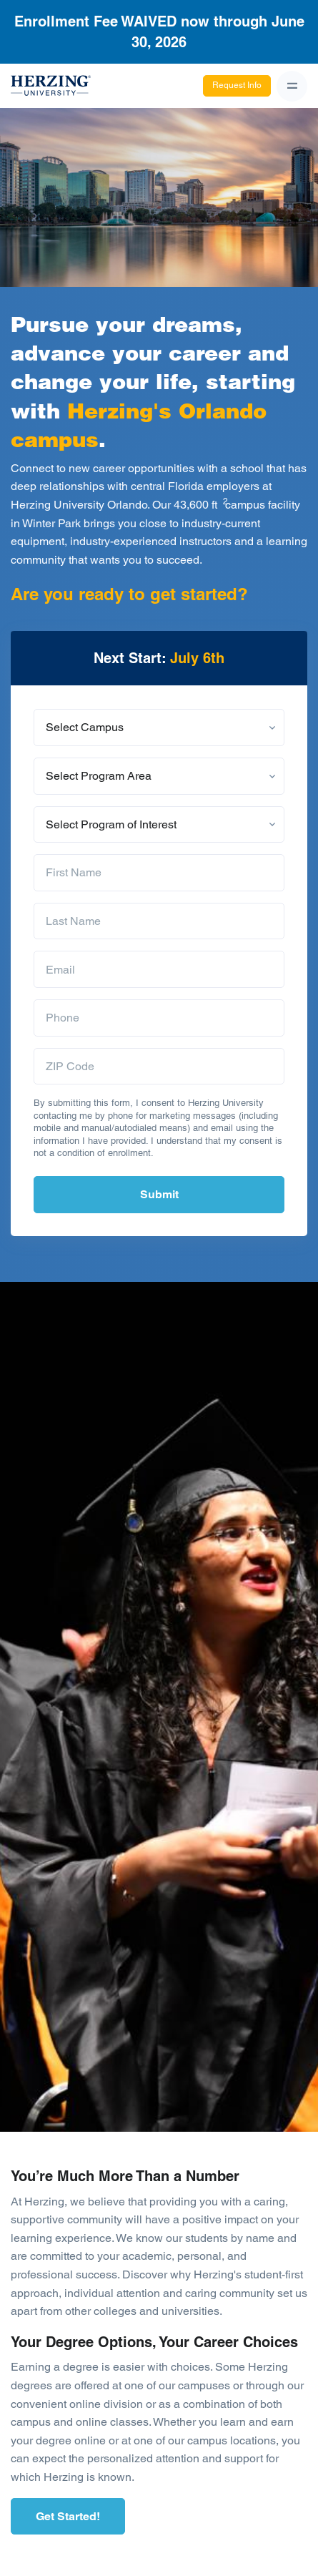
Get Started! (68, 2516)
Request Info (237, 85)
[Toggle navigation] (292, 86)
